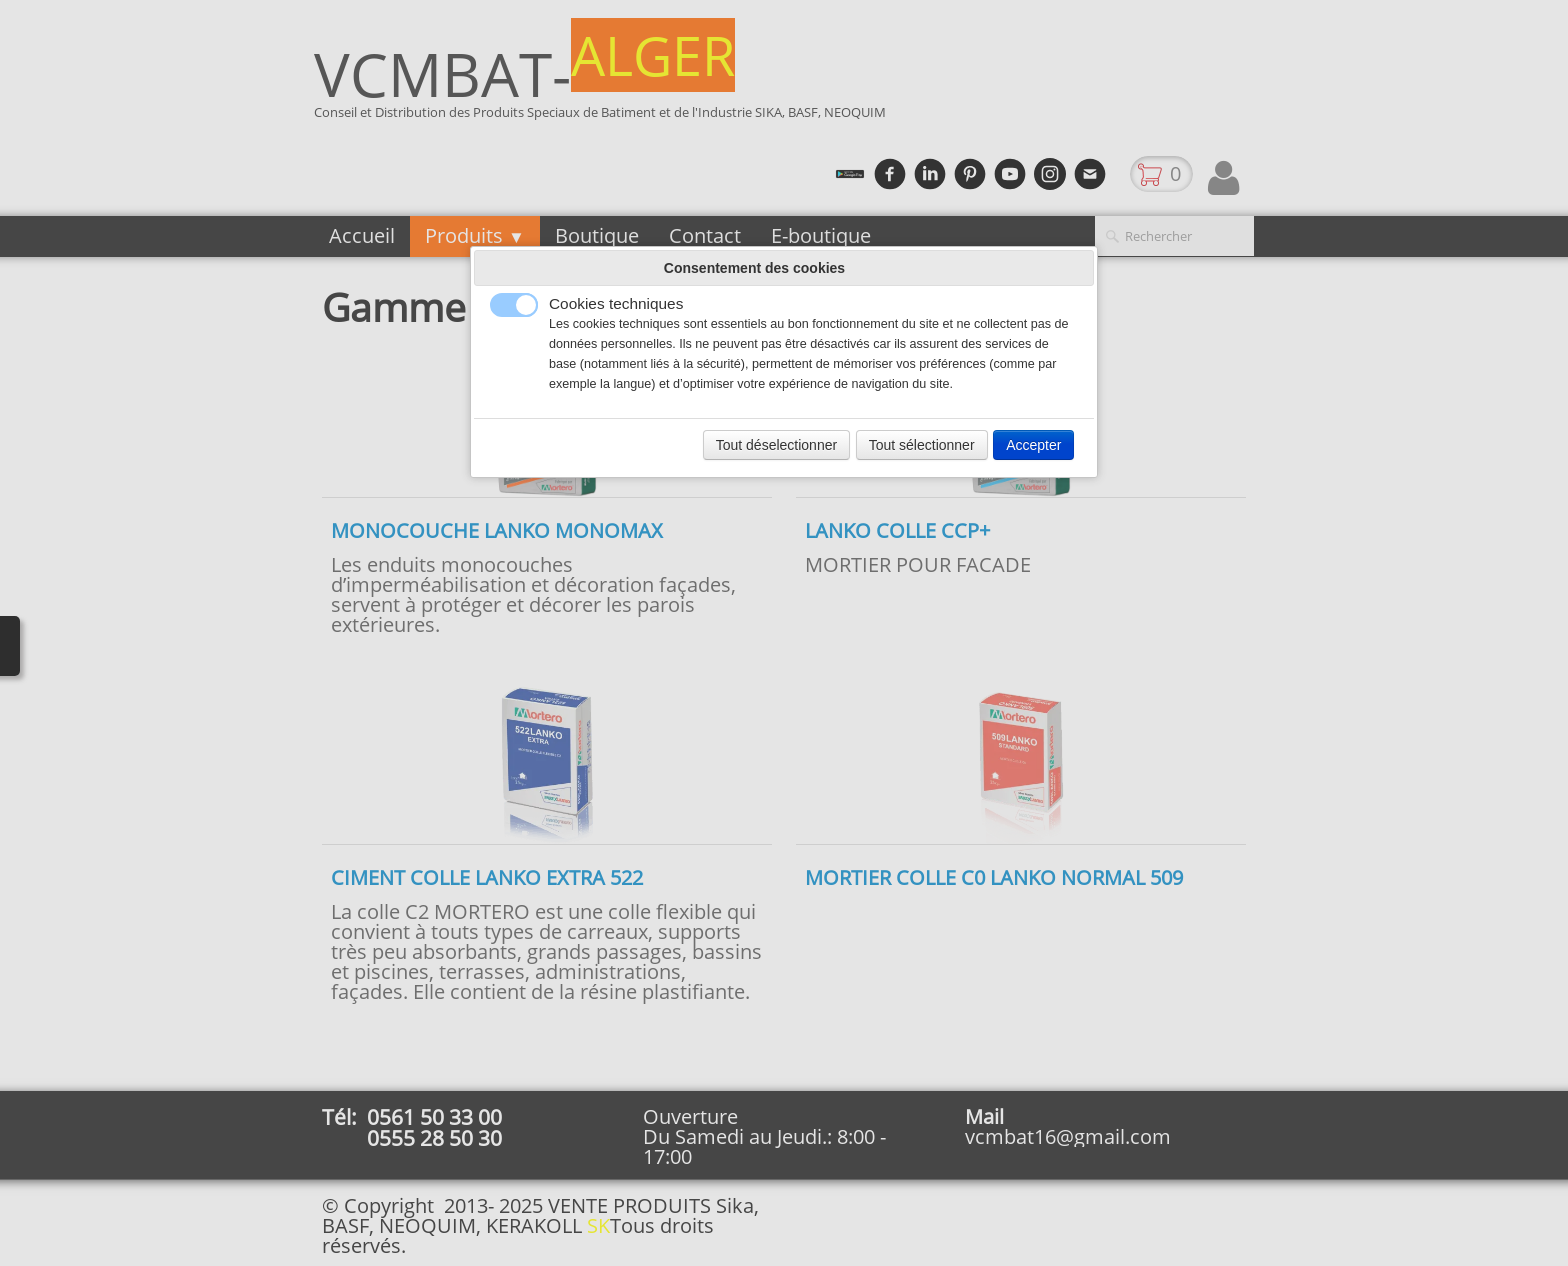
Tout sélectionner (922, 445)
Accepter (1033, 445)
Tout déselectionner (776, 445)
